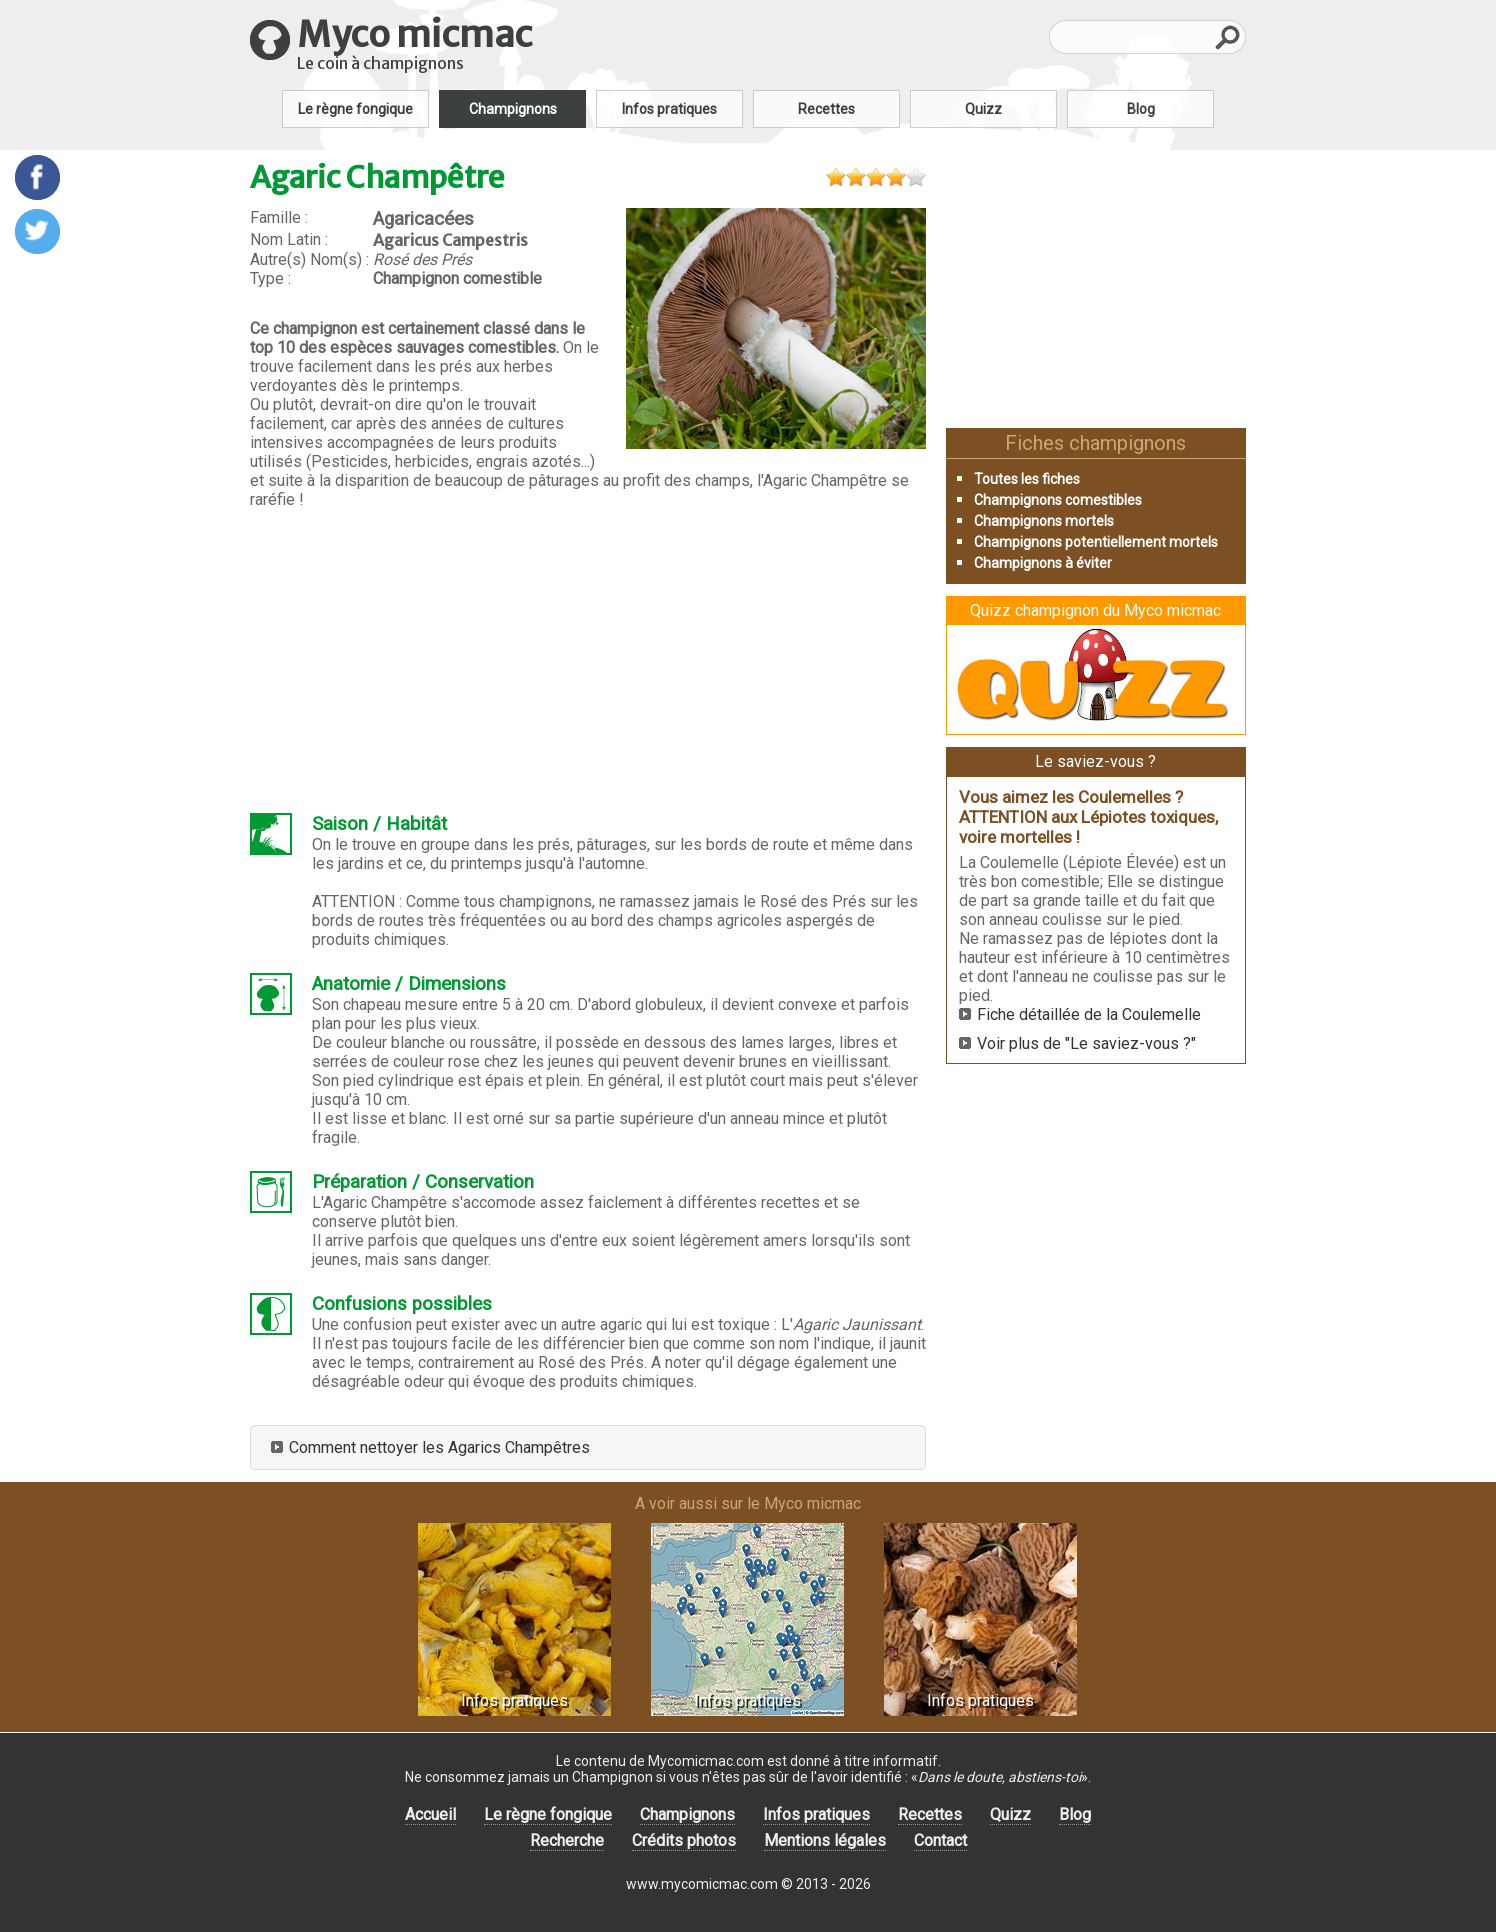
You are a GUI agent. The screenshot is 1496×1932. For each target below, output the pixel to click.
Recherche (567, 1840)
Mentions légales (825, 1840)
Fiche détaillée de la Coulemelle (1089, 1014)
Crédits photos (684, 1840)
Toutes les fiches (1027, 479)
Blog (1141, 109)
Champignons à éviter (1043, 563)
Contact (940, 1840)
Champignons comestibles (1058, 500)
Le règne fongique (355, 109)
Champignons (513, 109)
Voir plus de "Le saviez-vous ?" (1086, 1043)
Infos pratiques (669, 109)
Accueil (430, 1814)
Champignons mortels (1044, 521)
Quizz (983, 109)
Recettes (826, 109)
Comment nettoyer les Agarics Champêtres (439, 1447)
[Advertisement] (588, 661)
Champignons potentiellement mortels (1096, 542)
